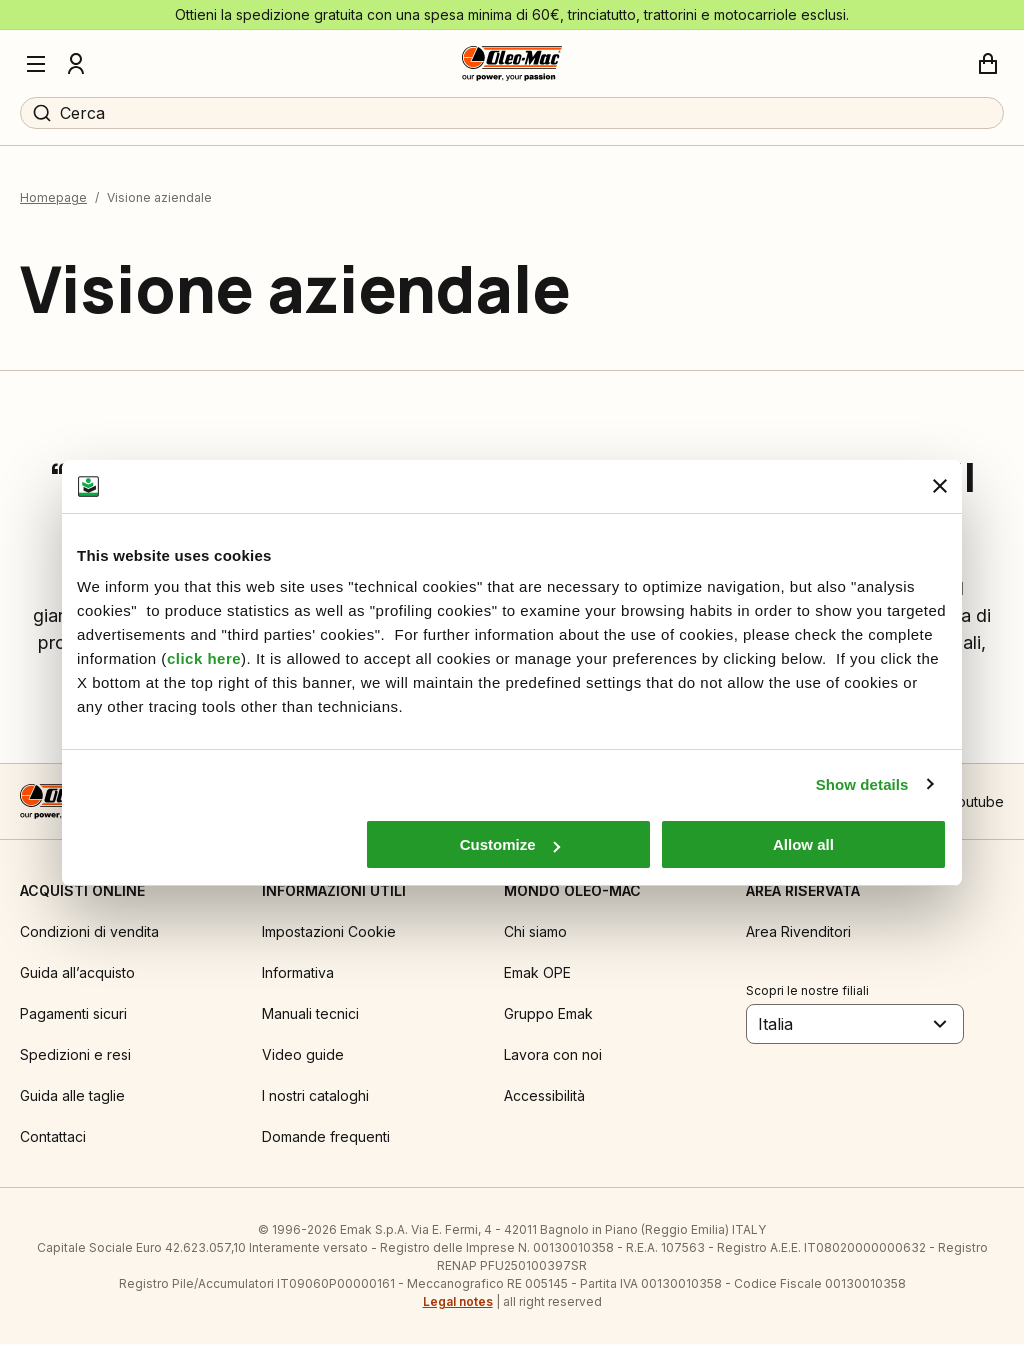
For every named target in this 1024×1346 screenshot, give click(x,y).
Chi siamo (535, 933)
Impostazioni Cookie (329, 933)
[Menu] (36, 64)
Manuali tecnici (310, 1015)
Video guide (303, 1056)
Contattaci (53, 1138)
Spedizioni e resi (75, 1056)
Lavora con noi (553, 1056)
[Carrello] (988, 64)
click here (204, 658)
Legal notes (458, 1303)
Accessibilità (544, 1097)
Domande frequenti (326, 1138)
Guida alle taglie (72, 1097)
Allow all (803, 844)
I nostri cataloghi (315, 1097)
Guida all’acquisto (77, 974)
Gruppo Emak (548, 1015)
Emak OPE (537, 974)
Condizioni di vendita (89, 933)
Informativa (298, 974)
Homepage (53, 199)
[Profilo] (76, 64)
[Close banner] (940, 486)
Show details (862, 784)
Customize (510, 844)
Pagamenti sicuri (73, 1015)
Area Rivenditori (798, 933)
